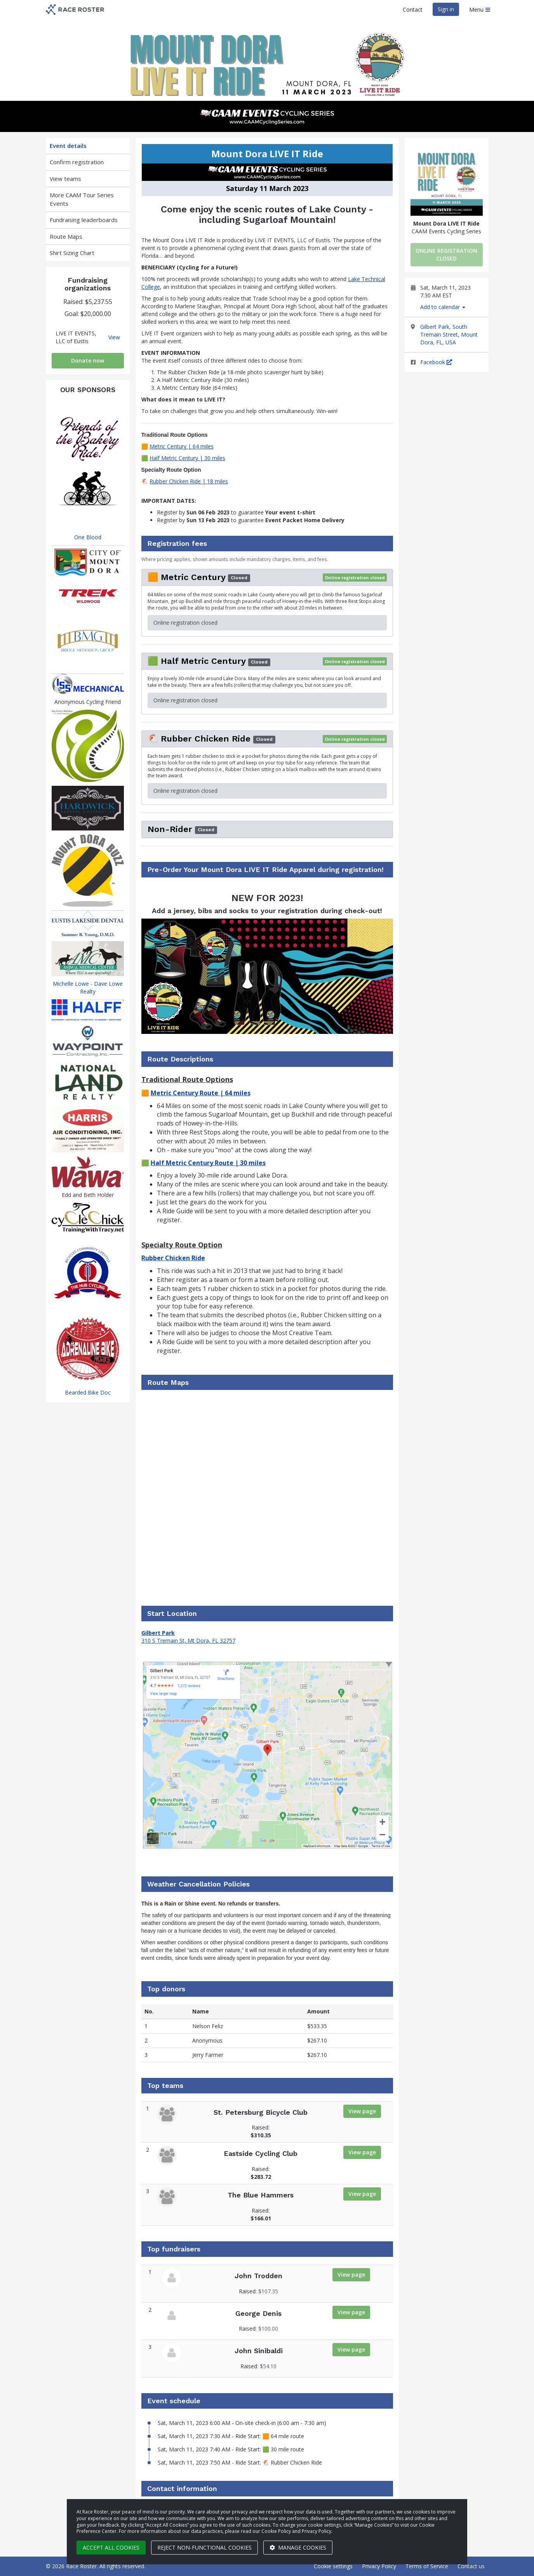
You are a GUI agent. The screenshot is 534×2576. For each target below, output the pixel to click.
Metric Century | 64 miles (182, 446)
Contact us (471, 2566)
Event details (68, 145)
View (114, 337)
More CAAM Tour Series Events (82, 199)
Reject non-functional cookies (204, 2547)
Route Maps (66, 236)
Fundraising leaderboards (84, 220)
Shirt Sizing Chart (72, 253)
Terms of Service (426, 2566)
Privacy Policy (379, 2566)
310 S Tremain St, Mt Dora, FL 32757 (188, 1640)
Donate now (87, 360)
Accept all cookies (111, 2547)
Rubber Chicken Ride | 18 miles (189, 481)
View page (362, 2111)
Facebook (436, 362)
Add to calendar (442, 307)
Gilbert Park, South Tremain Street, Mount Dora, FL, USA (449, 334)
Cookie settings (333, 2566)
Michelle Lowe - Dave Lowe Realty (88, 987)
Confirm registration (77, 162)
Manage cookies (298, 2547)
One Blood (87, 537)
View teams (65, 178)
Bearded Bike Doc (88, 1392)
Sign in (446, 9)
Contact (413, 9)
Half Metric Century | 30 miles (187, 458)
